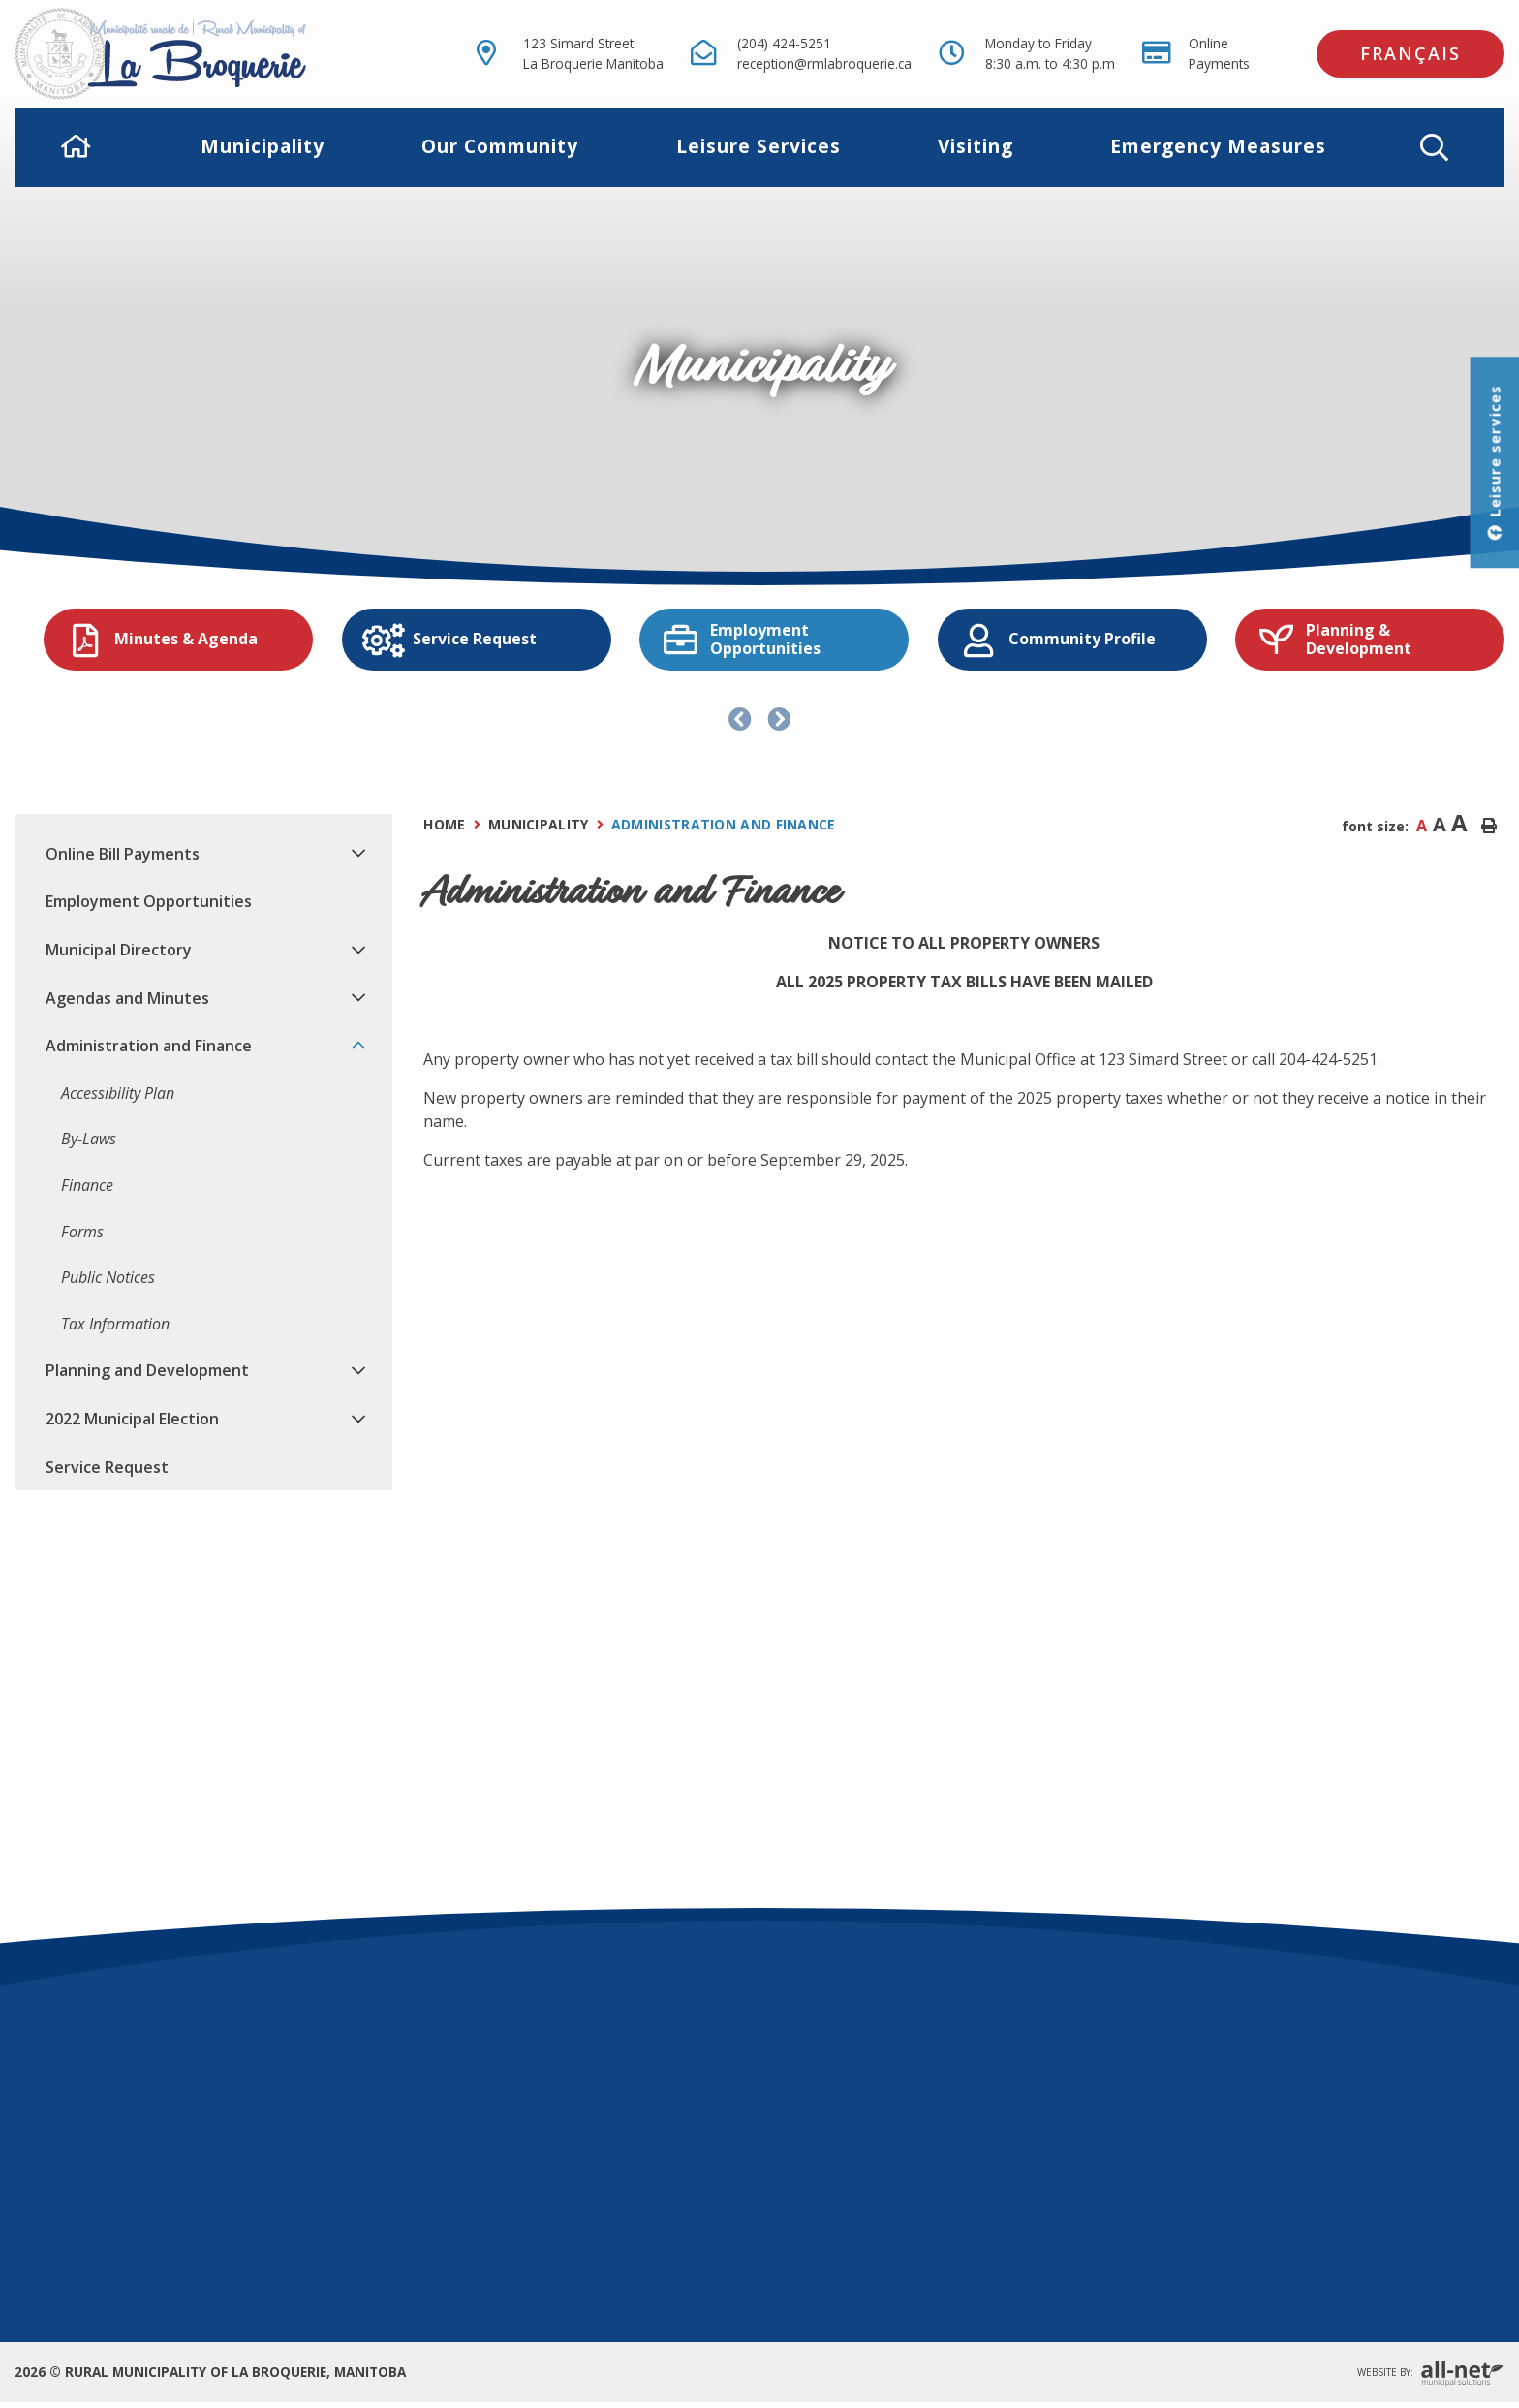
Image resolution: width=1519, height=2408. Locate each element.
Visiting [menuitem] (975, 146)
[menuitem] (77, 146)
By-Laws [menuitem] (88, 1138)
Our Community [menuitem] (499, 146)
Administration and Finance (723, 824)
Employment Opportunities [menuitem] (149, 901)
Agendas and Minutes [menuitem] (127, 998)
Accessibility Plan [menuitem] (117, 1093)
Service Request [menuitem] (107, 1467)
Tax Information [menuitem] (115, 1323)
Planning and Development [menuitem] (147, 1370)
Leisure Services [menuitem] (758, 146)
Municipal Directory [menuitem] (119, 949)
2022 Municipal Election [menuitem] (132, 1418)
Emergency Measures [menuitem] (1218, 146)
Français (1410, 53)
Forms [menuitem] (82, 1231)
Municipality (538, 824)
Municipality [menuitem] (263, 146)
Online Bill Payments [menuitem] (123, 853)
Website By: (1430, 2374)
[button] (1434, 147)
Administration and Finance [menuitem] (149, 1045)
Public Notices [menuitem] (108, 1277)
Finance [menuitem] (87, 1185)
